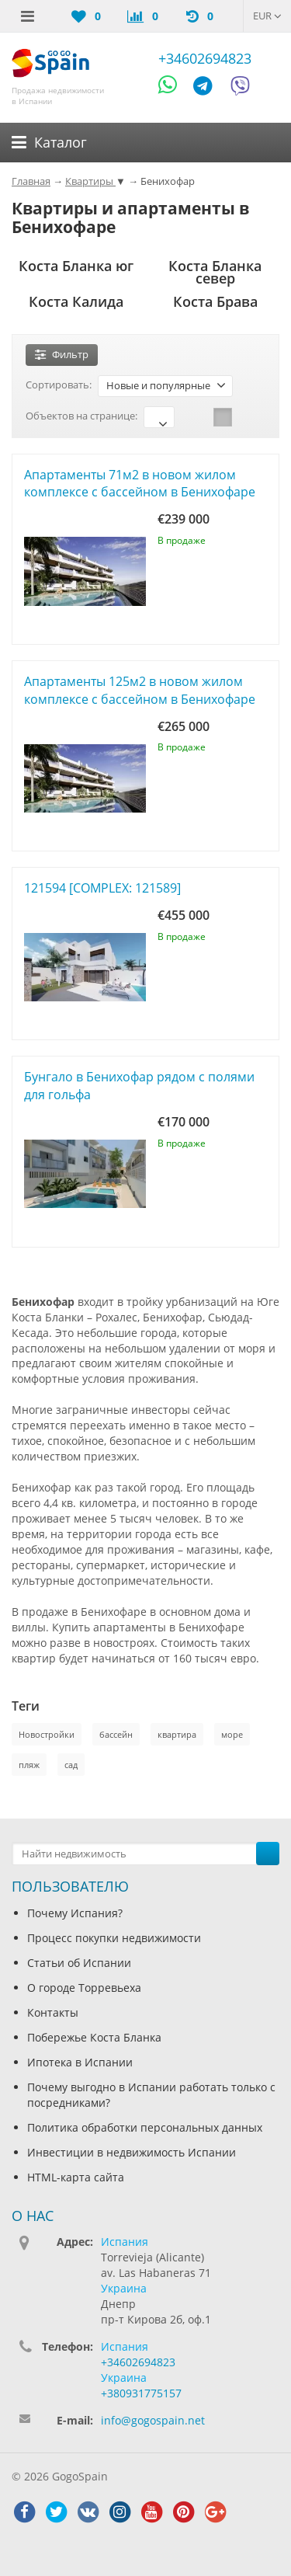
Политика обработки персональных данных (144, 2127)
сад (71, 1764)
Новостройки (46, 1734)
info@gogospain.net (153, 2420)
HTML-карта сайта (75, 2177)
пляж (29, 1764)
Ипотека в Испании (80, 2062)
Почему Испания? (75, 1913)
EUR (267, 16)
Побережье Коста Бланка (94, 2037)
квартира (177, 1734)
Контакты (52, 2012)
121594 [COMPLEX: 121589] (102, 887)
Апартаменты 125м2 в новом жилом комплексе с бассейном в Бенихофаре (139, 690)
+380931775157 (141, 2393)
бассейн (116, 1734)
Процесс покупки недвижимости (114, 1937)
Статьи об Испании (79, 1962)
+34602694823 (204, 58)
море (232, 1734)
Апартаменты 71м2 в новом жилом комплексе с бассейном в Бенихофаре (139, 483)
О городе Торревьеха (84, 1987)
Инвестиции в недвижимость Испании (131, 2152)
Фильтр (61, 354)
